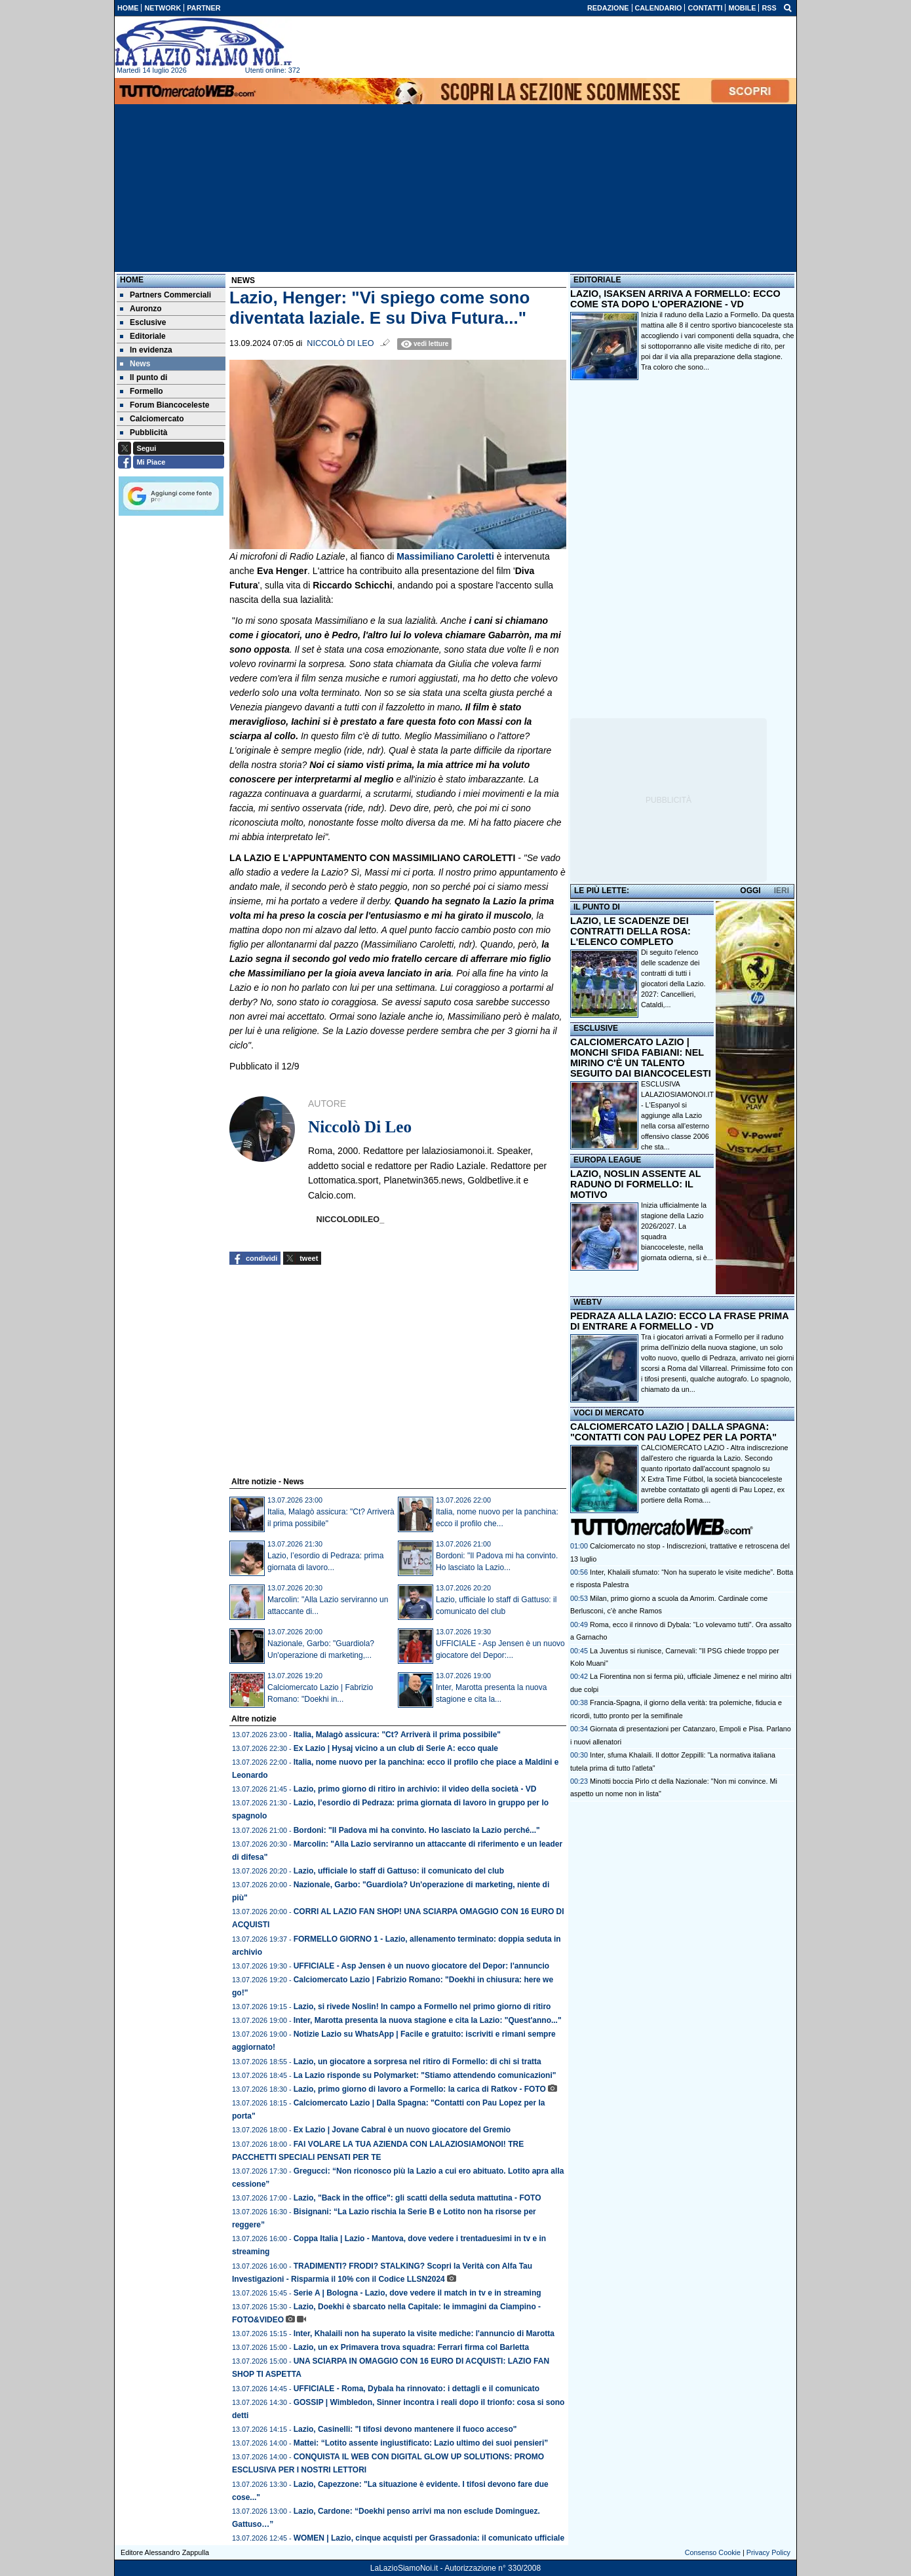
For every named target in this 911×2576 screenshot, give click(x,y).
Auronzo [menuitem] (141, 308)
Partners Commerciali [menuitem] (165, 294)
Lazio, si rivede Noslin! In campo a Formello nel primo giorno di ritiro (422, 2006)
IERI (781, 890)
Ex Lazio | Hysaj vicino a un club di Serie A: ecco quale (396, 1748)
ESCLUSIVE (595, 1028)
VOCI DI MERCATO (608, 1412)
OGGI (750, 890)
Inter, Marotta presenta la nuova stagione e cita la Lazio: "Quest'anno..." (428, 2020)
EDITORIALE (597, 279)
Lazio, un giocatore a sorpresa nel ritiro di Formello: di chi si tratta (417, 2061)
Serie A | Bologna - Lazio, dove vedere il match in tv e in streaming (417, 2292)
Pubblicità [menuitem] (143, 432)
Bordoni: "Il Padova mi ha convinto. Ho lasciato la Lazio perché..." (417, 1830)
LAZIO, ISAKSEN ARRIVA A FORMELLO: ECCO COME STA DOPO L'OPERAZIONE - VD (675, 298)
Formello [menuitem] (141, 391)
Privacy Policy (768, 2552)
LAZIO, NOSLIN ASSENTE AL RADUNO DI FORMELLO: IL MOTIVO (635, 1184)
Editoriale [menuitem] (143, 336)
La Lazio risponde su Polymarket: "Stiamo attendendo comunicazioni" (425, 2075)
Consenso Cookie (713, 2552)
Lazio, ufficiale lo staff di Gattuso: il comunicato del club (399, 1870)
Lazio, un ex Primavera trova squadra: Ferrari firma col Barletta (411, 2347)
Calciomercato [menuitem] (152, 418)
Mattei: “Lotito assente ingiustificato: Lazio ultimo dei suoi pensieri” (421, 2443)
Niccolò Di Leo (340, 343)
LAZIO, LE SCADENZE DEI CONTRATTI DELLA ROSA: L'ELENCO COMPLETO (630, 931)
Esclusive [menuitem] (143, 322)
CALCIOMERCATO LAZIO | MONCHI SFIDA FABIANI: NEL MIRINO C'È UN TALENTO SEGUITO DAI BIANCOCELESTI (640, 1058)
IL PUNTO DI (596, 907)
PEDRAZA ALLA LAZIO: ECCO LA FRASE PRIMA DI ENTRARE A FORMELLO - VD (679, 1321)
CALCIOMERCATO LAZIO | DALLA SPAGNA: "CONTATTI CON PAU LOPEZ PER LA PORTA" (673, 1431)
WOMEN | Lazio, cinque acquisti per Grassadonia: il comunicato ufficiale (429, 2538)
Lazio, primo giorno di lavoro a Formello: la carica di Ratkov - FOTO (420, 2089)
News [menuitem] (135, 363)
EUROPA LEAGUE (607, 1159)
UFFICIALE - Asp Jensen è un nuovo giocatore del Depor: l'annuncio (421, 1965)
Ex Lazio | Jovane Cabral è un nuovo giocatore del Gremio (402, 2129)
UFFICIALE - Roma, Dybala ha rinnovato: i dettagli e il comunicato (416, 2388)
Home (132, 279)
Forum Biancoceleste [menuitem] (164, 405)
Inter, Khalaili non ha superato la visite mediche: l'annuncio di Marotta (424, 2333)
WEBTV (587, 1302)
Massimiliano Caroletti (446, 556)
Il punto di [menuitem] (143, 377)
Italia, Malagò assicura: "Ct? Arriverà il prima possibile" (397, 1734)
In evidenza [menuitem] (146, 350)
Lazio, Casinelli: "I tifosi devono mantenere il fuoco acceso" (405, 2429)
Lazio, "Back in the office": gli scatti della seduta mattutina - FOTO (417, 2197)
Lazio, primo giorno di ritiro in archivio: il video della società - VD (415, 1789)
